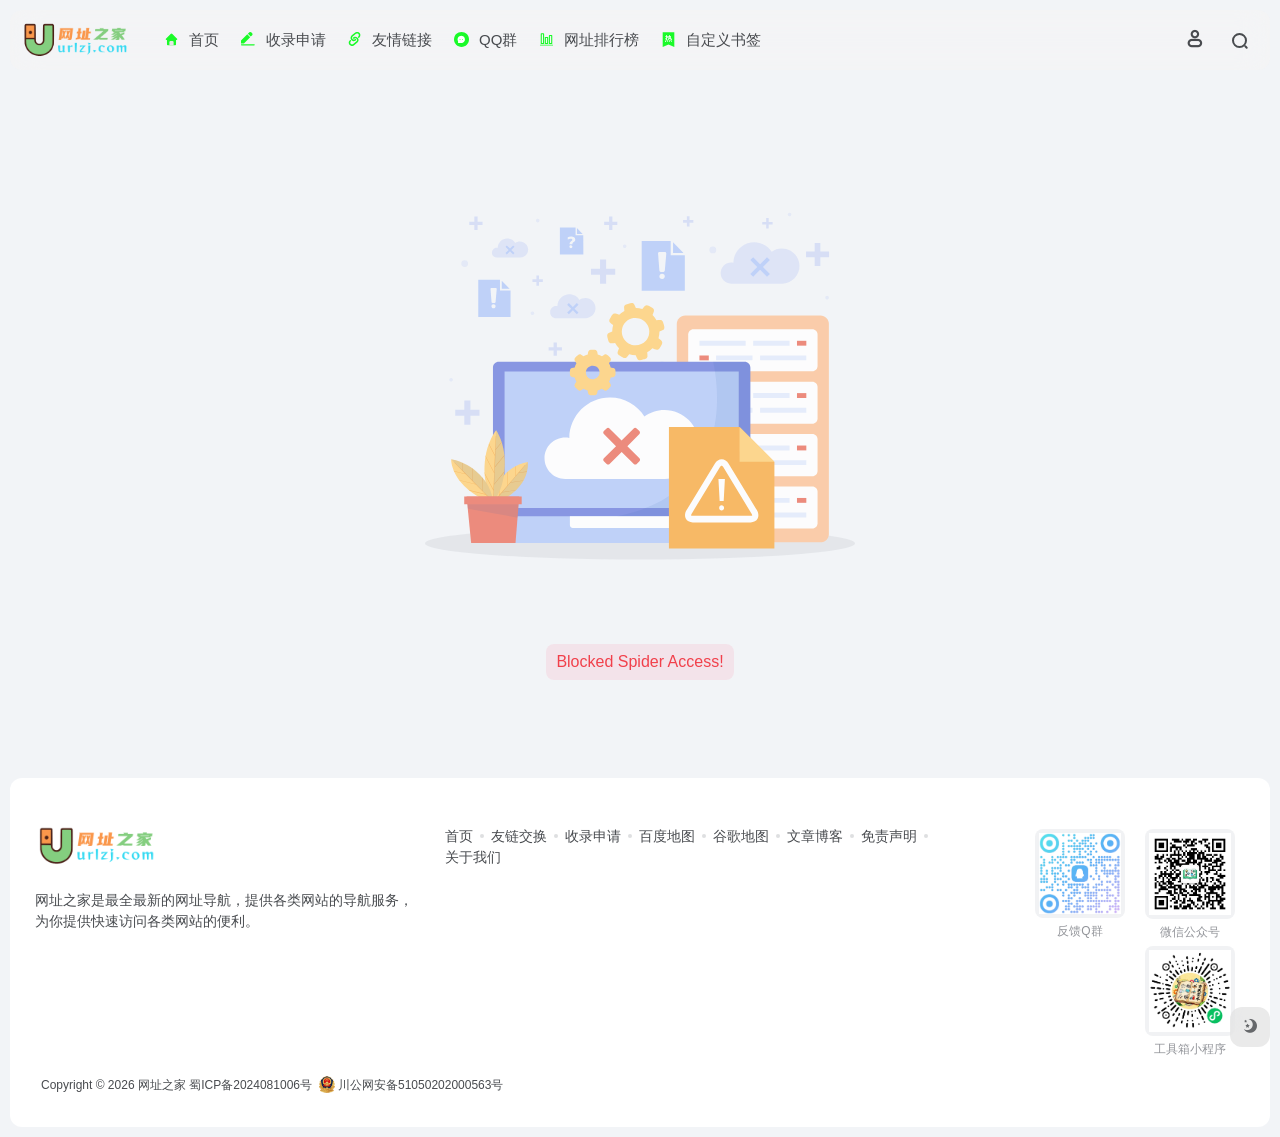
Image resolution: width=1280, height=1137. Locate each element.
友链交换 (519, 836)
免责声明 (889, 836)
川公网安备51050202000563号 (411, 1085)
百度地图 (667, 836)
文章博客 (815, 836)
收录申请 (593, 836)
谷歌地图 (741, 836)
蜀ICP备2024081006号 (250, 1085)
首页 (459, 836)
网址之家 (162, 1085)
